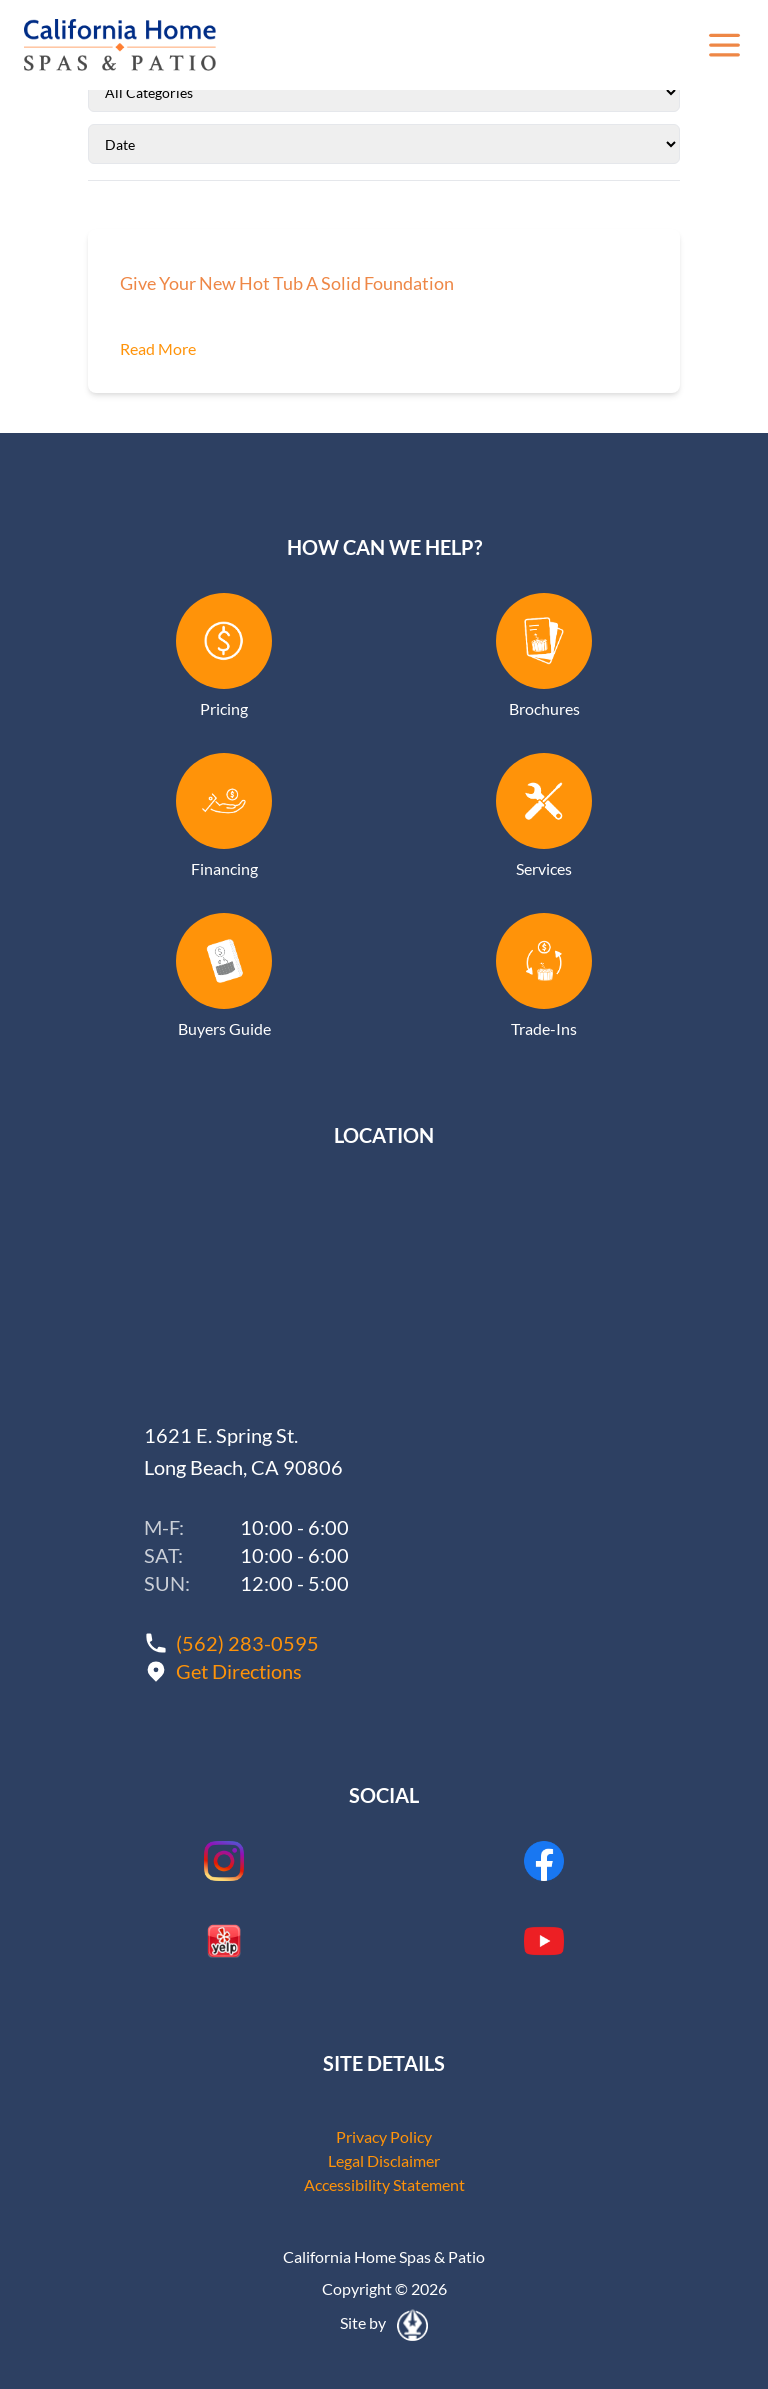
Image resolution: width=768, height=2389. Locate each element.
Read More (158, 348)
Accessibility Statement (384, 2184)
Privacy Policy (384, 2136)
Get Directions (239, 1671)
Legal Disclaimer (384, 2160)
